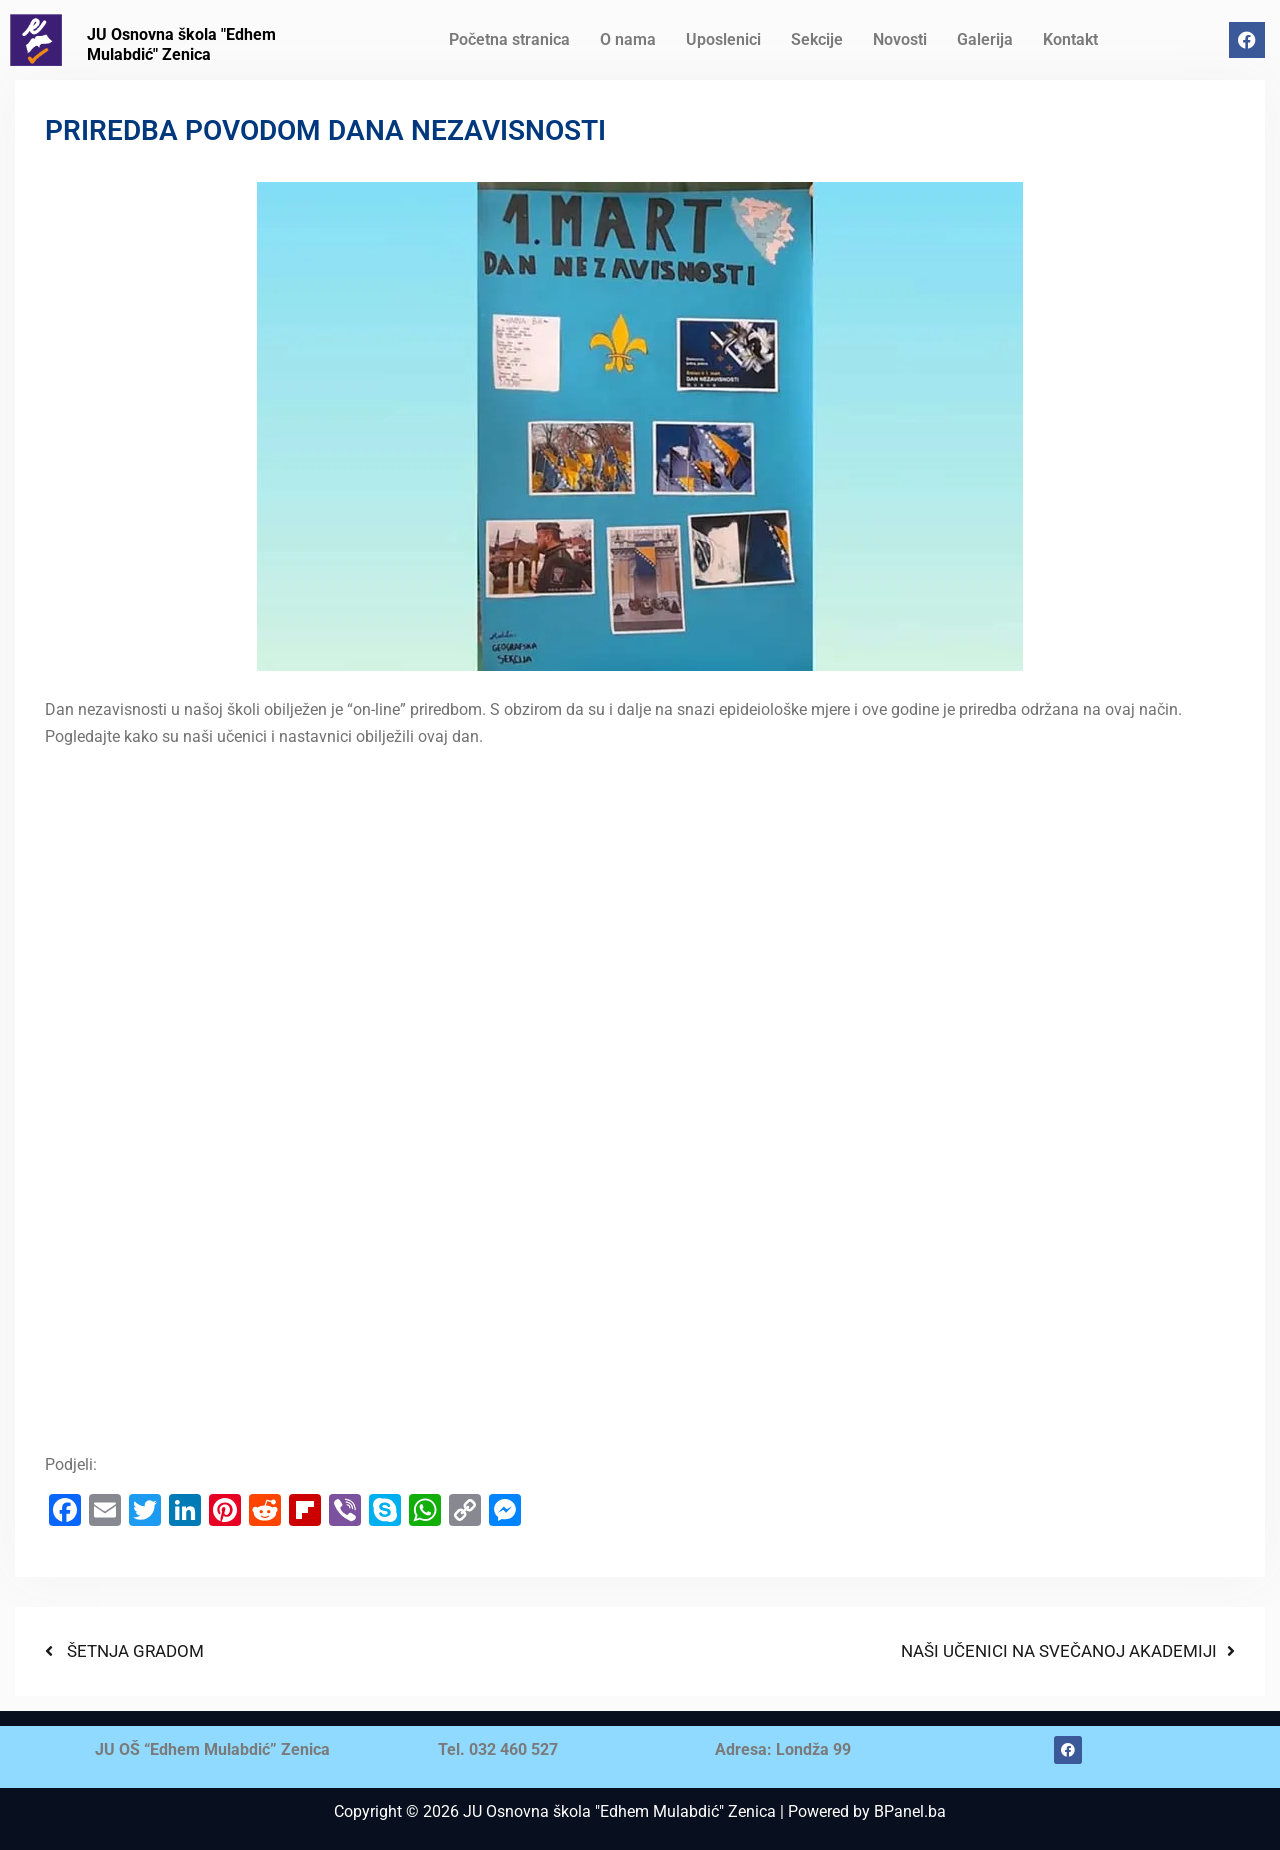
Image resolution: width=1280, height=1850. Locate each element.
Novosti (900, 39)
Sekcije (817, 39)
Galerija (985, 39)
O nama (628, 39)
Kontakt (1070, 39)
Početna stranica (509, 39)
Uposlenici (723, 39)
